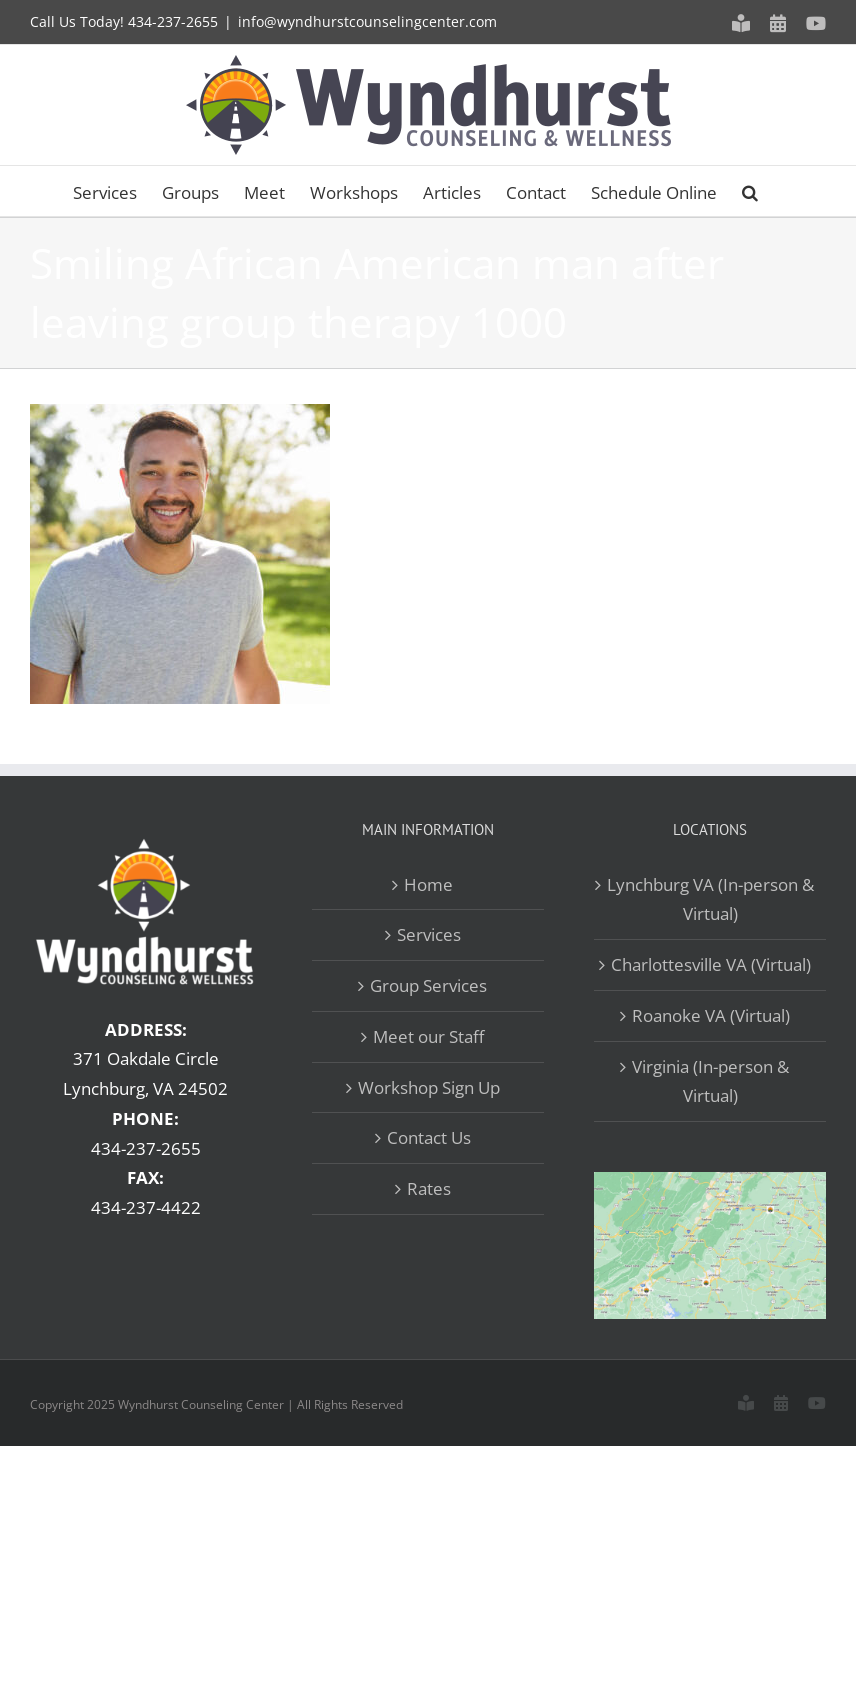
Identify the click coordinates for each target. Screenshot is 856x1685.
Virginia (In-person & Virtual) (710, 1081)
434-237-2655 (173, 21)
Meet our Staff (428, 1036)
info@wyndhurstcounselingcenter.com (367, 21)
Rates (429, 1188)
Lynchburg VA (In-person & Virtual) (710, 899)
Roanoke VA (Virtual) (711, 1015)
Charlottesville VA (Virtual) (711, 964)
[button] (750, 191)
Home (428, 884)
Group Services (428, 985)
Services (429, 934)
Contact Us (429, 1137)
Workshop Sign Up (429, 1087)
